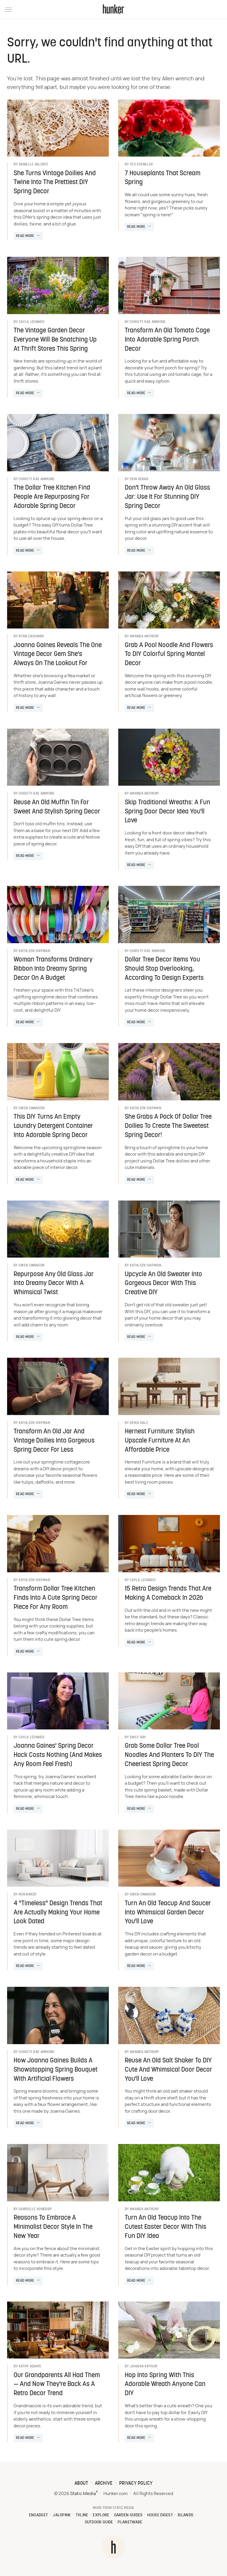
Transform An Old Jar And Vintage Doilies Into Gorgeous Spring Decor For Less (54, 1440)
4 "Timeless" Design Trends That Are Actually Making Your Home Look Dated (58, 1912)
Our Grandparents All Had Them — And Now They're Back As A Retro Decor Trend (57, 2384)
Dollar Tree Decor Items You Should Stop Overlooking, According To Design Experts (164, 969)
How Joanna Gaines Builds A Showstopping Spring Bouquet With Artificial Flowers (56, 2070)
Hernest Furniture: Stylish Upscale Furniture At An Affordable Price (159, 1440)
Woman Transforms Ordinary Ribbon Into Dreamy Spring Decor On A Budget (53, 969)
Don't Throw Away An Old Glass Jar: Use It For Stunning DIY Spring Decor (167, 497)
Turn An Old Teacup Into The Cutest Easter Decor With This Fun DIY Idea (165, 2227)
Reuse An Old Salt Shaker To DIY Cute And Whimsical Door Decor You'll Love (168, 2070)
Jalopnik (62, 2515)
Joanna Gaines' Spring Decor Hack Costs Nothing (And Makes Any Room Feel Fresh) (58, 1755)
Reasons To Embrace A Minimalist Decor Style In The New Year (53, 2227)
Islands (185, 2515)
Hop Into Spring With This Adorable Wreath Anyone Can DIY (165, 2384)
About (81, 2483)
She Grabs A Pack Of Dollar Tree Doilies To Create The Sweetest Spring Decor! (168, 1126)
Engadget (38, 2515)
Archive (104, 2483)
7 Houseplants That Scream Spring (162, 178)
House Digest (160, 2515)
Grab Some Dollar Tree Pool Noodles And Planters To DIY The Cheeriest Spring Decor (169, 1755)
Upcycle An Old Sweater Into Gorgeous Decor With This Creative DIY (163, 1283)
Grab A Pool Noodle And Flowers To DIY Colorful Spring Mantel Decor (169, 654)
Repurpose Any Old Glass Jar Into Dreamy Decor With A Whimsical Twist (54, 1283)
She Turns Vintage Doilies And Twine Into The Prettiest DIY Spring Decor (55, 182)
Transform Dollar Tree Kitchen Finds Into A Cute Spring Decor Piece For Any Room (56, 1598)
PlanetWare (130, 2522)
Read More (25, 236)
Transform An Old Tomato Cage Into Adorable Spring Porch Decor (167, 340)
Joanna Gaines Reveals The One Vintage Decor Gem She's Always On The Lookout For (58, 654)
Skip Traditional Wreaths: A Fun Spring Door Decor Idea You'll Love (167, 811)
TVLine (82, 2515)
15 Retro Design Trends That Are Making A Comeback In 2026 (168, 1594)
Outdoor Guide (99, 2522)
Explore (101, 2515)
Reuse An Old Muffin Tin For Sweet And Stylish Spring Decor (57, 807)
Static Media (83, 2493)
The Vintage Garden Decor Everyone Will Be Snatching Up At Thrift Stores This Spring (55, 340)
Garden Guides (128, 2515)
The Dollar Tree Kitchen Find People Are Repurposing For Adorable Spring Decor (52, 497)
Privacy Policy (136, 2483)
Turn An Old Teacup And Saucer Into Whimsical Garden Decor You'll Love (168, 1912)
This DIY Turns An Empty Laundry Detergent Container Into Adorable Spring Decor (53, 1126)
